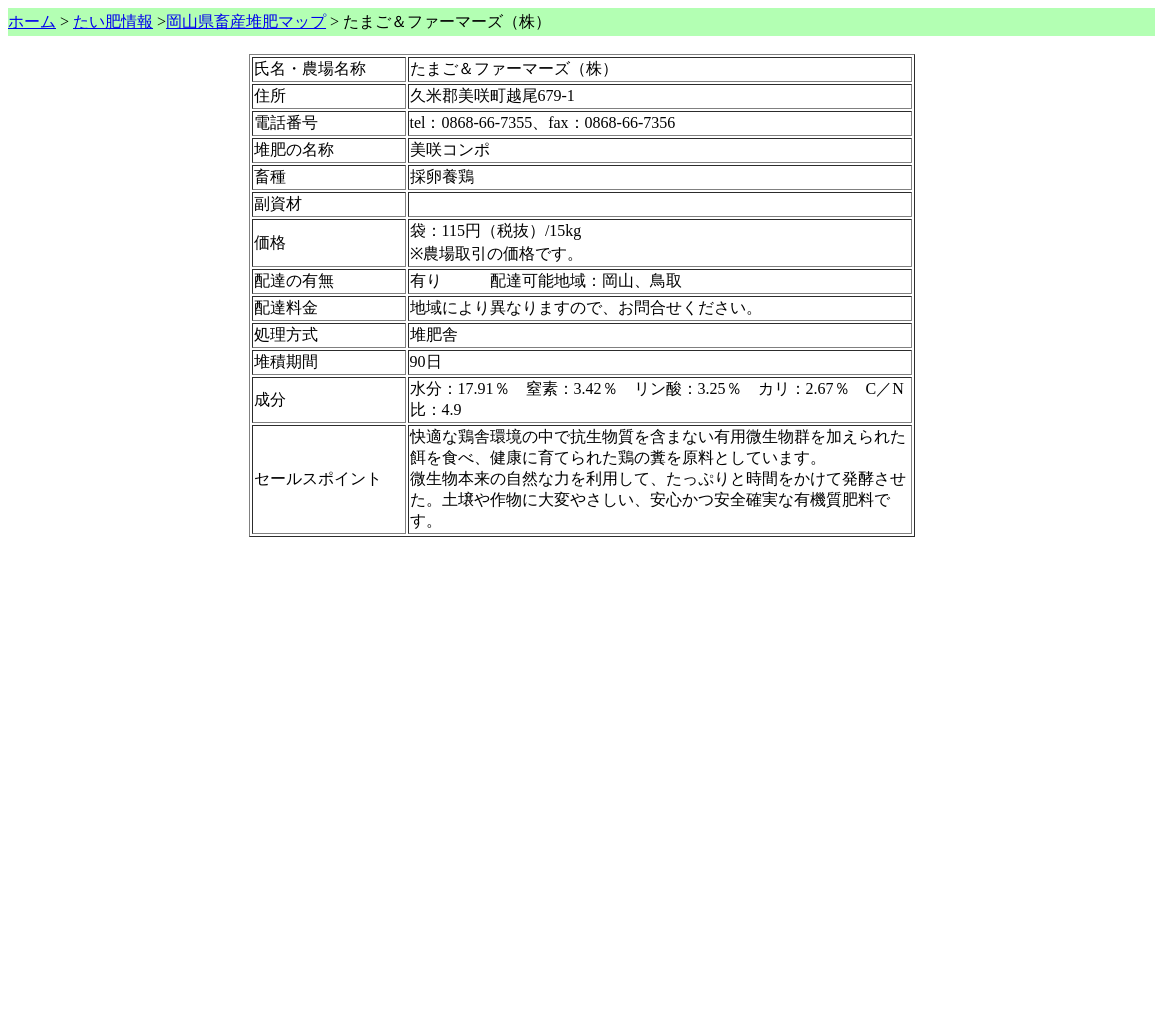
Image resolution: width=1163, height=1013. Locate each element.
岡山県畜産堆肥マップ (246, 21)
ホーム (32, 21)
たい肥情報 (113, 21)
